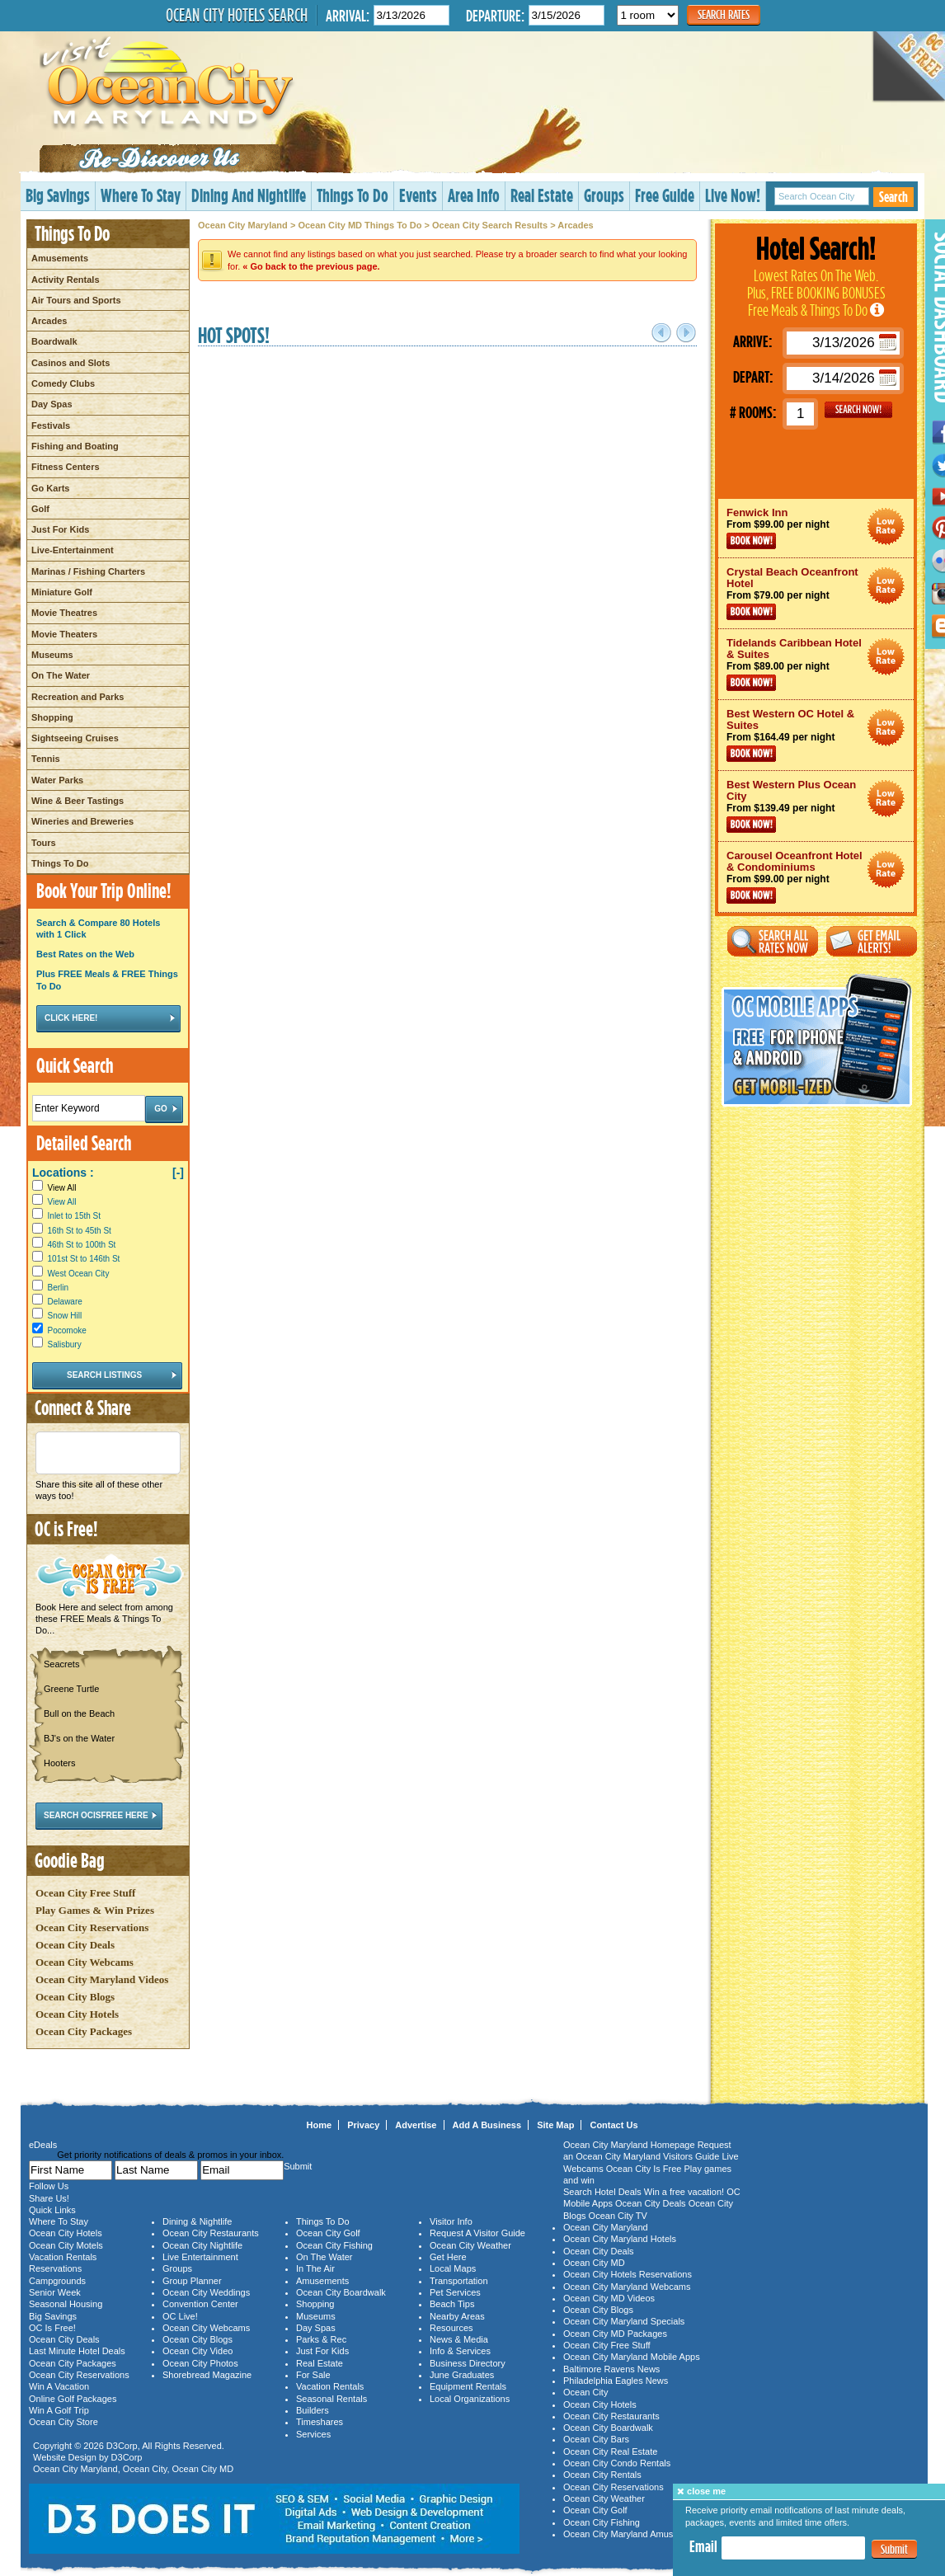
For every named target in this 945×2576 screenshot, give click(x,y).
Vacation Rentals (62, 2257)
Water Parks (57, 780)
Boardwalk (54, 341)
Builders (312, 2410)
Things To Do (352, 195)
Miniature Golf (61, 592)
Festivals (50, 425)
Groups (604, 195)
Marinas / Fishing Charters (88, 571)
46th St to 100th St (82, 1244)
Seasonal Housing (65, 2304)
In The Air (315, 2268)
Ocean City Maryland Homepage (629, 2145)
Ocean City (145, 2469)
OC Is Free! (52, 2328)
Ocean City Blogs (75, 1997)
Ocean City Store (63, 2422)
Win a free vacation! (684, 2192)
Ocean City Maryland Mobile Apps (631, 2357)
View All (54, 1187)
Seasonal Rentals (331, 2399)
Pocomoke (67, 1330)
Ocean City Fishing (334, 2245)
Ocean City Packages (83, 2031)
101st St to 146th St (84, 1258)
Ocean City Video (197, 2351)
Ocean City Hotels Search (237, 15)
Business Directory (467, 2363)
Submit (894, 2549)
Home (319, 2125)
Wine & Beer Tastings (77, 801)
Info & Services (460, 2351)
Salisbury (65, 1344)
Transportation (459, 2281)
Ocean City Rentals (602, 2475)
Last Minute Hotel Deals (77, 2351)
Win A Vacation (59, 2386)
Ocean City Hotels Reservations (627, 2274)
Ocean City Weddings (206, 2292)
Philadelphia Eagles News (615, 2381)
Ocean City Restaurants (210, 2233)
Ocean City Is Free (644, 2169)
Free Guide (664, 195)
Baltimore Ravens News (611, 2369)
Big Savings (58, 195)
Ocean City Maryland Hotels (619, 2239)
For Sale (313, 2375)
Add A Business (487, 2125)
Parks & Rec (321, 2339)
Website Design (64, 2457)
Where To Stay (141, 195)
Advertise (415, 2125)
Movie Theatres (64, 613)
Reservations (55, 2268)
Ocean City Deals (75, 1945)
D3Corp (122, 2446)
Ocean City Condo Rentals (616, 2463)
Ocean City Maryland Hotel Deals (886, 526)
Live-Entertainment (72, 550)
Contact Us (613, 2125)
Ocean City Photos (200, 2363)
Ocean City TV (618, 2216)
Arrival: (347, 15)
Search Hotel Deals (602, 2192)
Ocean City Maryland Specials (623, 2321)
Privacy (363, 2125)
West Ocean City (79, 1273)
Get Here (448, 2257)
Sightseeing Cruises (75, 738)
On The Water (60, 675)
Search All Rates (772, 941)
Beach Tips (452, 2304)
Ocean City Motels (66, 2245)
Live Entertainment (200, 2257)
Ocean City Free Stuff (85, 1893)
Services (313, 2434)
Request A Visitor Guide (477, 2233)
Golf (40, 509)
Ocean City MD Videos (609, 2298)
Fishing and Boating (75, 446)
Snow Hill (65, 1315)
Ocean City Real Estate (610, 2451)
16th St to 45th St (79, 1230)
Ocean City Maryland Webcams (626, 2287)
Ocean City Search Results (490, 225)
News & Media (459, 2339)
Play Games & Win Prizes (94, 1910)
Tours (43, 843)
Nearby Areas (457, 2316)
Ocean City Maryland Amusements (633, 2534)
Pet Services (455, 2292)
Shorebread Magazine (207, 2375)
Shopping (52, 717)
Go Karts (50, 488)
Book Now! (751, 541)
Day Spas (52, 404)
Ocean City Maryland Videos (101, 1979)
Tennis (45, 759)
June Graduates (462, 2375)
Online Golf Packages (72, 2399)
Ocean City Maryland (243, 225)
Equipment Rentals (468, 2386)
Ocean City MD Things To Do (359, 225)
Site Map (555, 2125)
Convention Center (200, 2304)
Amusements (59, 258)
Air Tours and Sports (76, 300)
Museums (52, 655)
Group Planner (192, 2281)
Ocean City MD (203, 2469)
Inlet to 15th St (74, 1215)
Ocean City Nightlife (202, 2245)
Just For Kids (60, 529)
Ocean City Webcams (84, 1962)
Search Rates (724, 14)
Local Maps (453, 2268)
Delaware (65, 1301)
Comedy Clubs (63, 383)
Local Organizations (470, 2399)
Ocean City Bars (596, 2439)
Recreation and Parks (78, 697)
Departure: (495, 15)
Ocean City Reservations (91, 1927)
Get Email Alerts (871, 941)
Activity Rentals (65, 279)
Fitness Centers (65, 467)
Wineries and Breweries (82, 821)
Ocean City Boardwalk (341, 2292)
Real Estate (541, 195)
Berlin (58, 1287)
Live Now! (732, 195)
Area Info (474, 195)
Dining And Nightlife (248, 195)
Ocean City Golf (328, 2233)
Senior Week (55, 2292)
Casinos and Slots (70, 363)
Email (703, 2546)
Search (893, 196)
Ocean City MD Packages (615, 2334)
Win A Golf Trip (59, 2410)
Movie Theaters (64, 634)
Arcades (49, 321)
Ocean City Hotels (77, 2014)
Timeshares (319, 2422)
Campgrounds (57, 2281)
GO (858, 410)
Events (418, 195)
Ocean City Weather (470, 2245)
